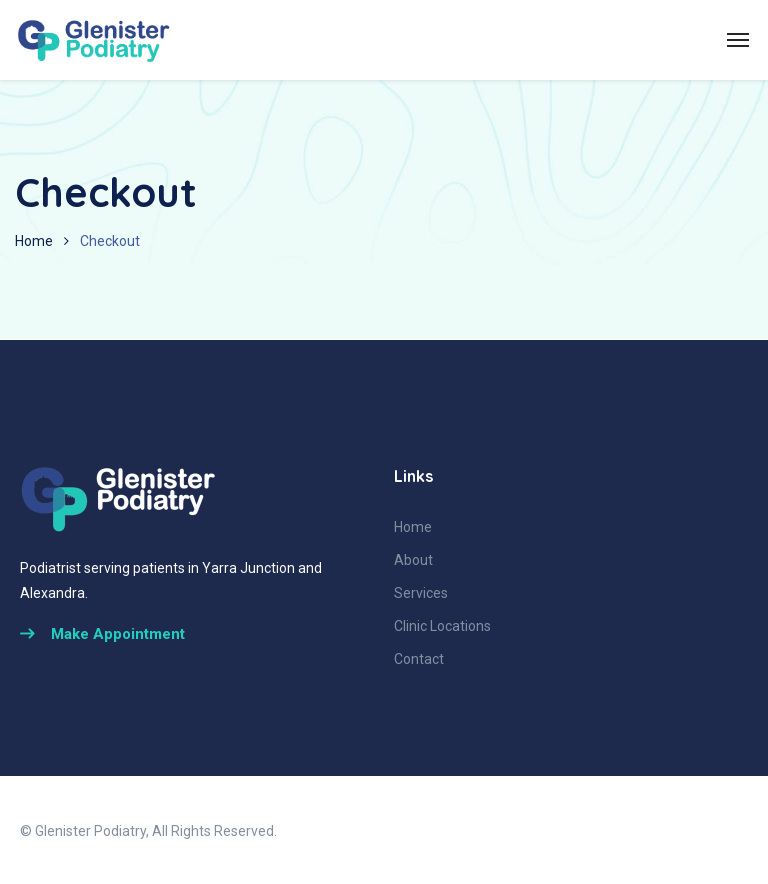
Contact (419, 659)
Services (421, 593)
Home (34, 241)
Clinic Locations (442, 626)
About (413, 560)
